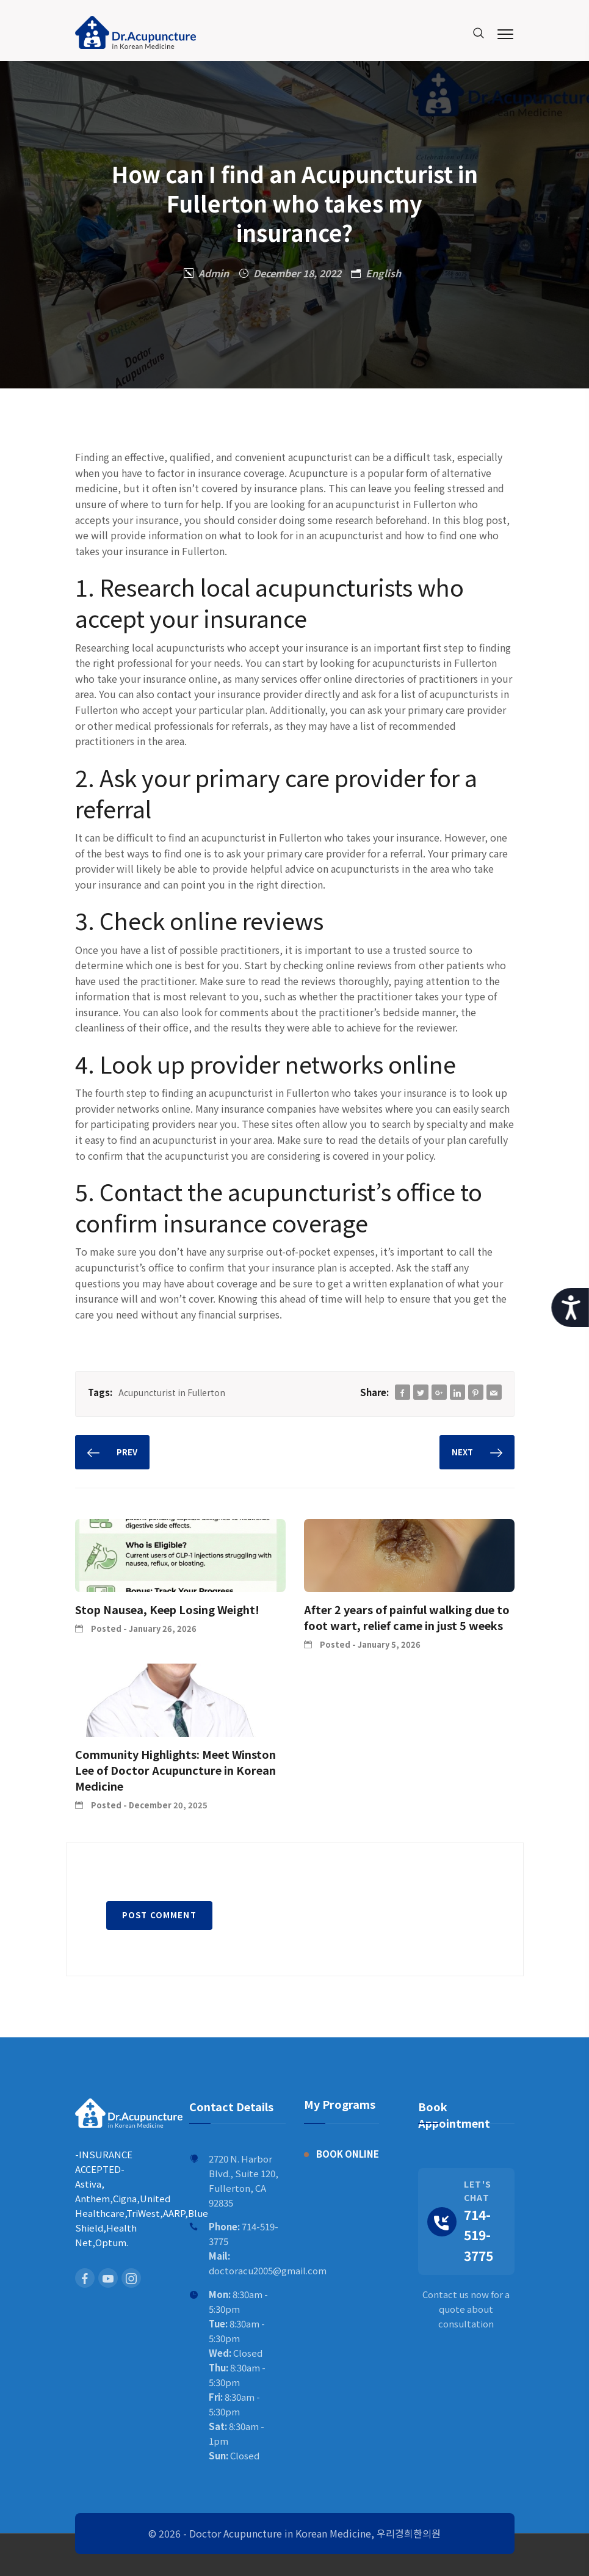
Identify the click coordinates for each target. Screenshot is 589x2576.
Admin (213, 273)
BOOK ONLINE (347, 2153)
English (383, 273)
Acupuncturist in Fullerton (171, 1392)
